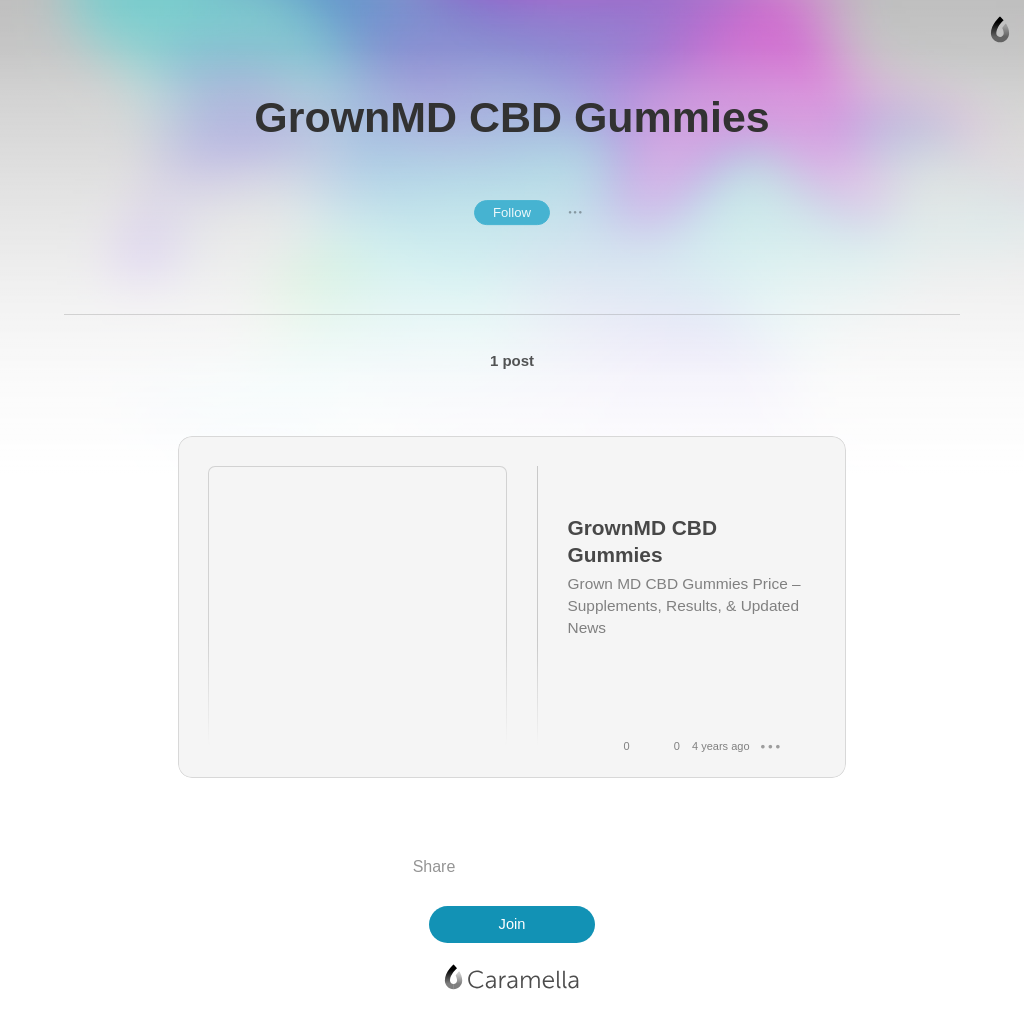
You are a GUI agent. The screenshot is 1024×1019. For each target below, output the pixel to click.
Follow (512, 212)
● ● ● (575, 212)
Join (512, 924)
